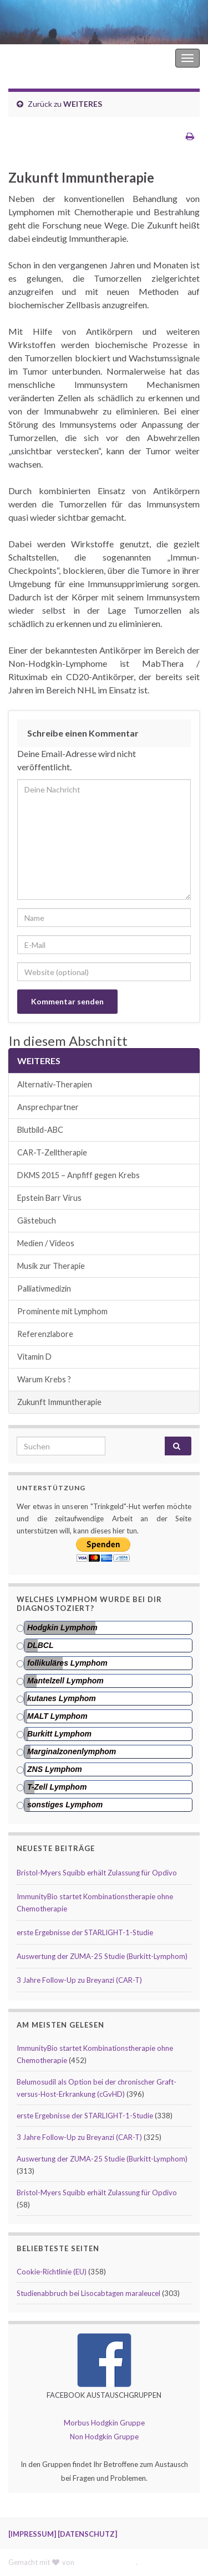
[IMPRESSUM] (32, 2534)
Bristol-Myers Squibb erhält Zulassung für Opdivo (97, 1872)
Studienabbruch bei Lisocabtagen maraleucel (88, 2293)
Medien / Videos (45, 1243)
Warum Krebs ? (44, 1379)
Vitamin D (34, 1356)
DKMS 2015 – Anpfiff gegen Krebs (78, 1175)
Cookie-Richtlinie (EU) (52, 2271)
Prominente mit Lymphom (62, 1311)
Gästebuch (36, 1220)
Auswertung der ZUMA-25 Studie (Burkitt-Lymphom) (102, 1956)
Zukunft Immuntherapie (59, 1402)
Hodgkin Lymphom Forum (126, 58)
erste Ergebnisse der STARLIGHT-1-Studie (85, 1932)
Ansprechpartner (48, 1107)
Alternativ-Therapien (54, 1084)
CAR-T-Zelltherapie (52, 1152)
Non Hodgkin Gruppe (104, 2436)
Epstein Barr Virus (49, 1198)
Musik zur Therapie (51, 1266)
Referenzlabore (45, 1334)
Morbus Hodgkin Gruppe (104, 2422)
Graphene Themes (106, 2562)
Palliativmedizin (44, 1288)
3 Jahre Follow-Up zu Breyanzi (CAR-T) (79, 1980)
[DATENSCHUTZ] (87, 2534)
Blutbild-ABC (40, 1129)
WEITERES (82, 103)
